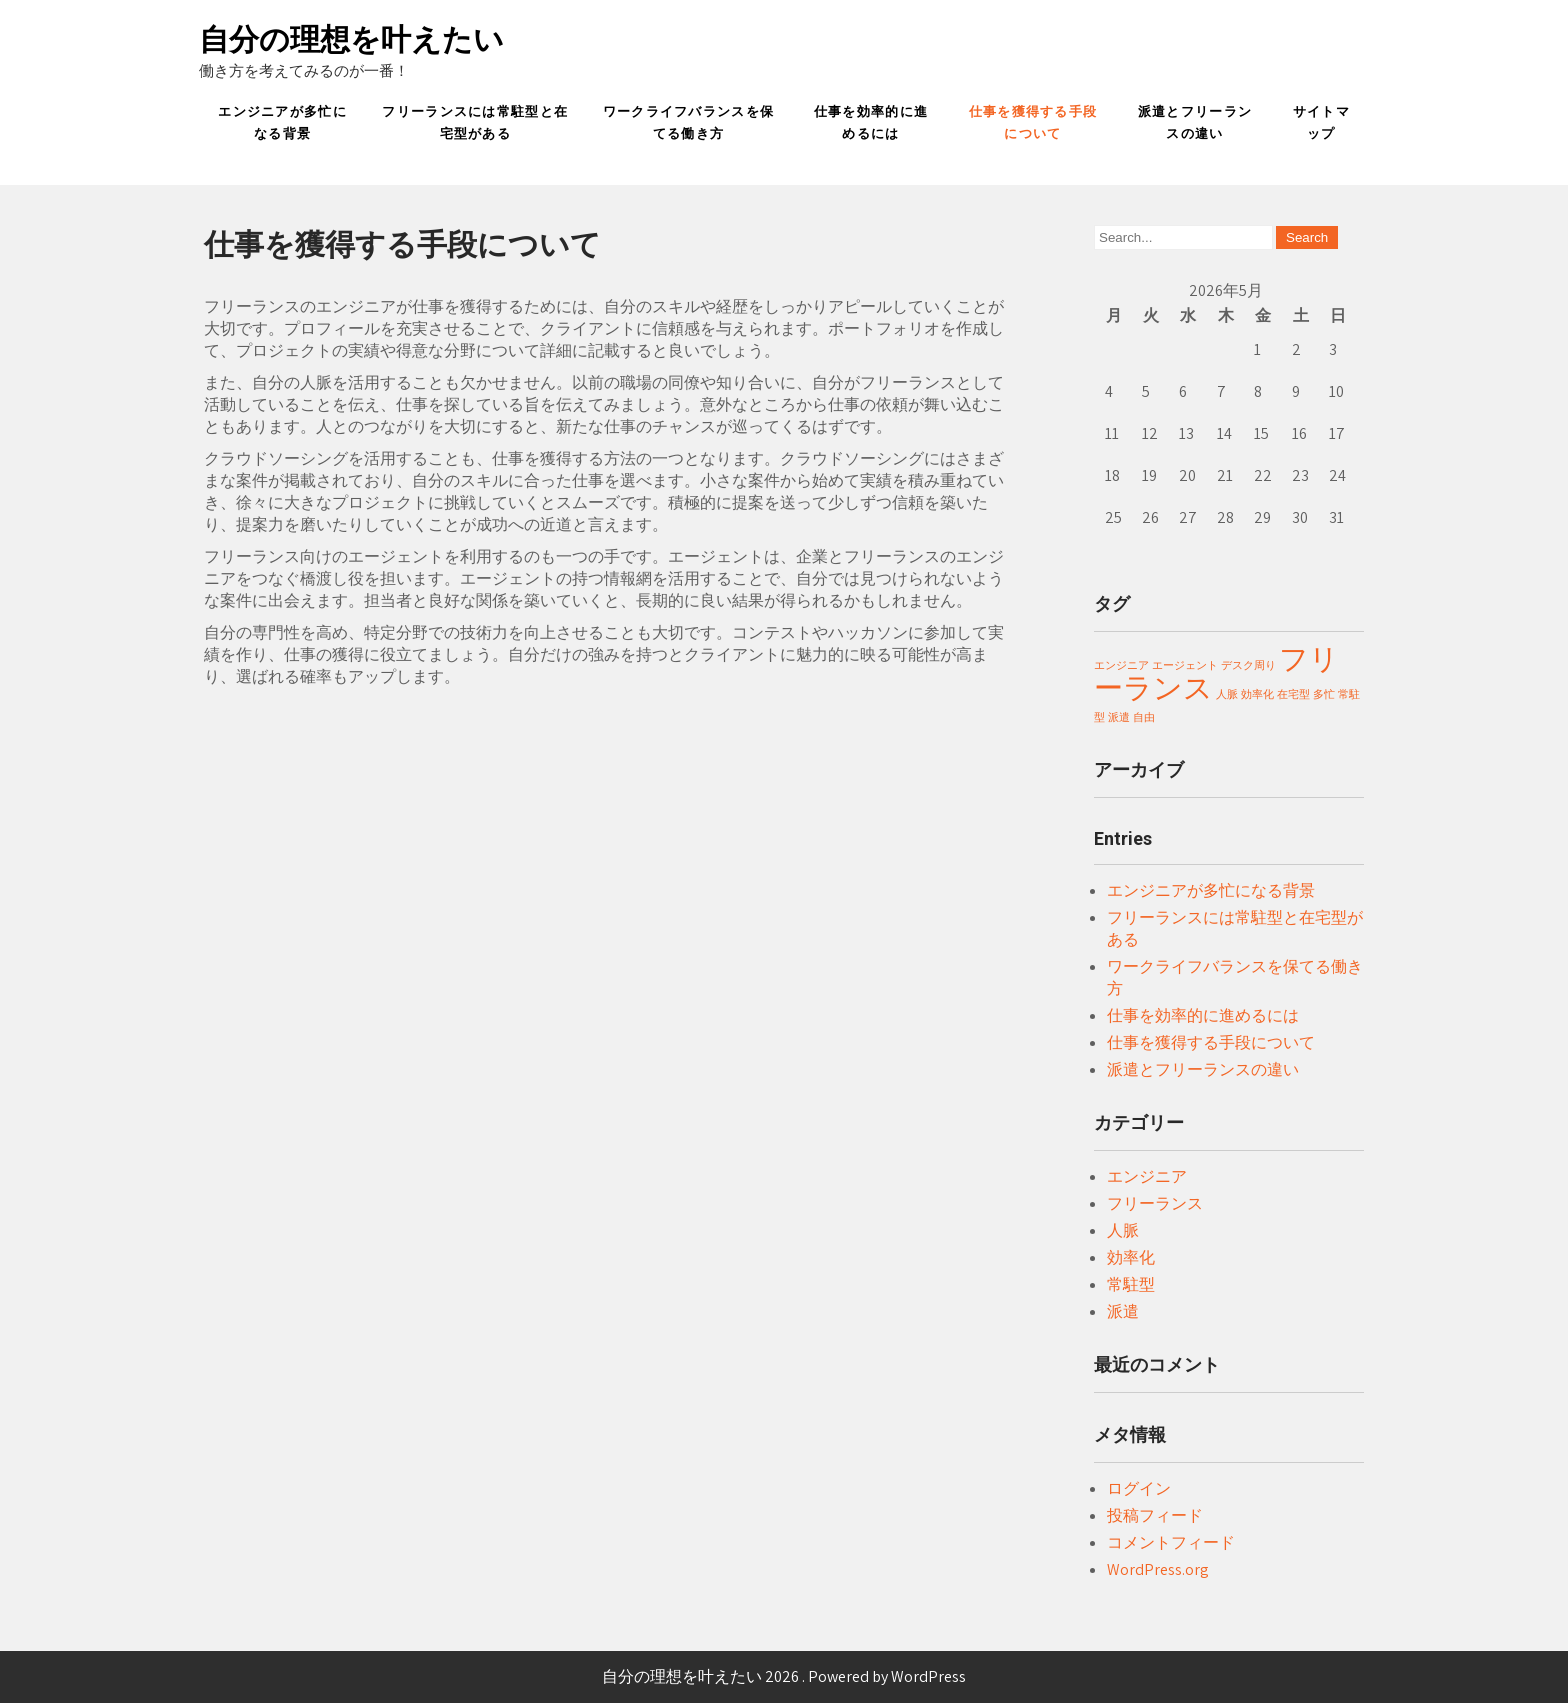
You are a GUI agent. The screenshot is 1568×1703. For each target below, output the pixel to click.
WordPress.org (1158, 1569)
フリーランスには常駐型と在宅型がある (475, 122)
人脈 (1123, 1230)
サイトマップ (1321, 122)
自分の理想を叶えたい (351, 39)
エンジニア (1147, 1176)
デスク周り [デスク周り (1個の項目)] (1248, 665)
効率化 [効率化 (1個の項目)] (1257, 694)
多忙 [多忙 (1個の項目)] (1324, 694)
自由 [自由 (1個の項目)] (1144, 717)
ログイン (1139, 1488)
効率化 (1131, 1257)
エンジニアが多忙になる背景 (282, 122)
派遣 (1123, 1311)
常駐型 (1131, 1284)
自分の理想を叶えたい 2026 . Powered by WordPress (784, 1676)
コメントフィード (1171, 1542)
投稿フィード (1155, 1515)
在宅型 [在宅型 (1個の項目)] (1293, 694)
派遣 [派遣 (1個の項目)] (1119, 717)
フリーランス (1155, 1203)
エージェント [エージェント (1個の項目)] (1185, 665)
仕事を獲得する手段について (1033, 122)
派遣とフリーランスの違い (1195, 122)
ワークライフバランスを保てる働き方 (689, 122)
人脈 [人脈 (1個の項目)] (1227, 694)
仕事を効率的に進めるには (871, 122)
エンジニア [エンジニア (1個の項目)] (1121, 665)
